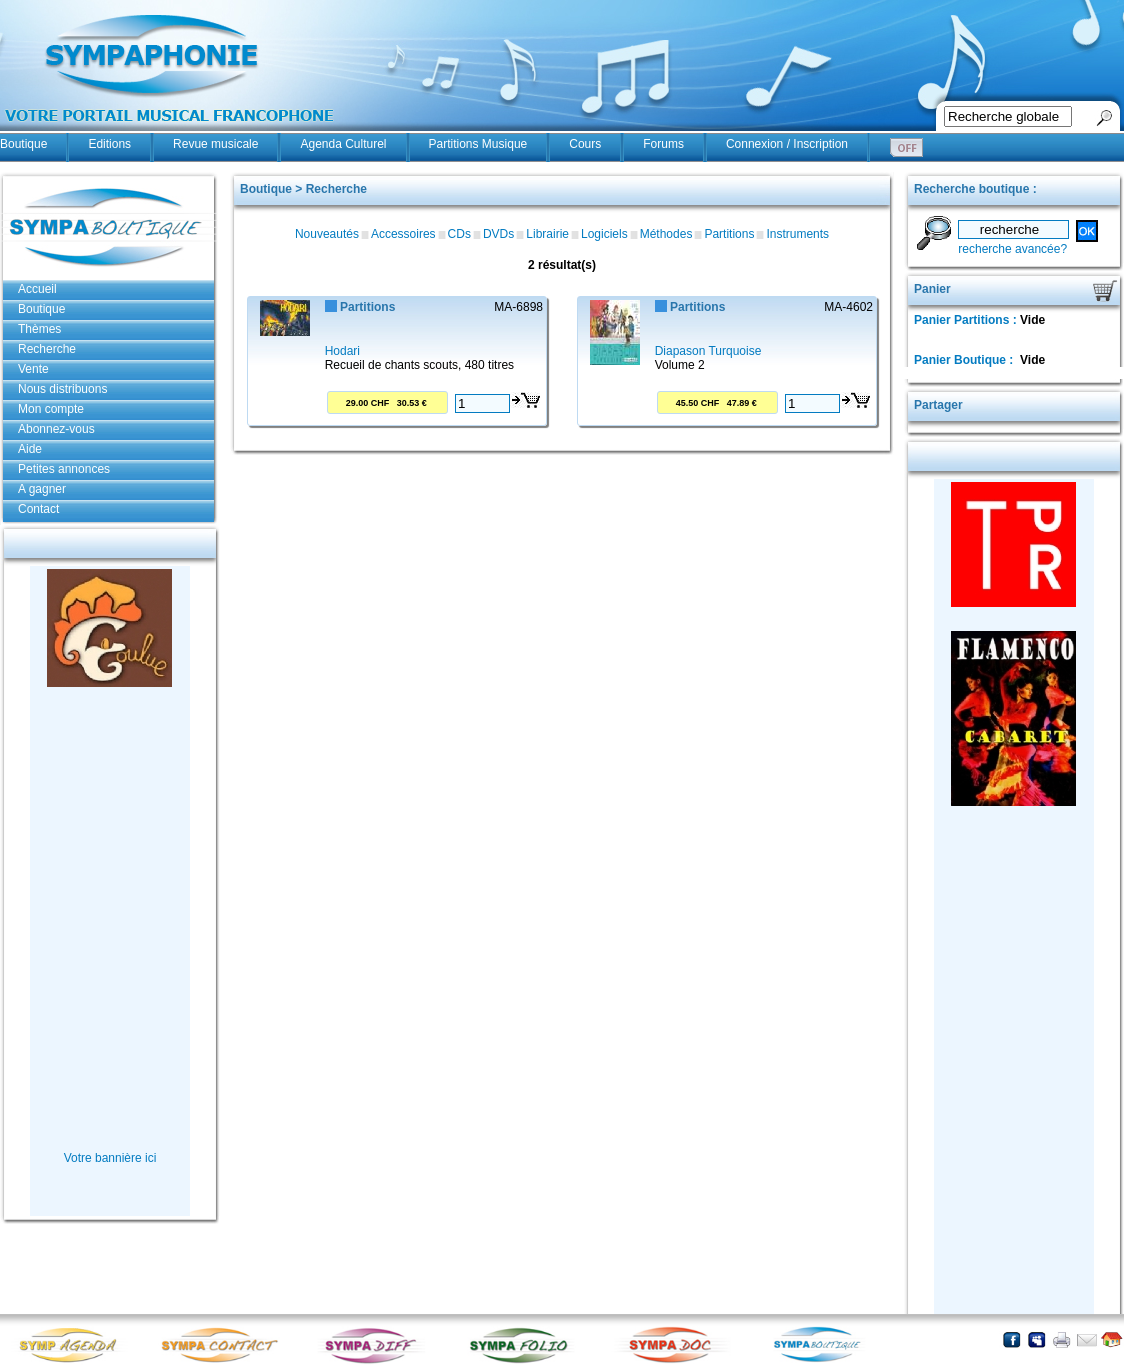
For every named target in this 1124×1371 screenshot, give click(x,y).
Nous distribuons (62, 389)
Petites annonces (64, 469)
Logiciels (604, 234)
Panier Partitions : (967, 320)
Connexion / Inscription (787, 144)
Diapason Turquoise (708, 351)
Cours (585, 144)
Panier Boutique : (965, 360)
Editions (109, 144)
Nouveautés (327, 234)
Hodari (342, 351)
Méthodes (666, 234)
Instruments (797, 234)
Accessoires (403, 234)
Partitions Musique (478, 144)
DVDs (498, 234)
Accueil (37, 289)
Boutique (23, 144)
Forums (663, 144)
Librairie (547, 234)
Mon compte (51, 409)
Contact (38, 509)
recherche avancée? (1012, 249)
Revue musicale (215, 144)
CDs (459, 234)
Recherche (47, 349)
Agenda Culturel (343, 144)
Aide (30, 449)
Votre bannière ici (110, 1158)
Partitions (729, 234)
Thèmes (39, 329)
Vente (33, 369)
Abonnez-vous (56, 429)
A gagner (42, 489)
